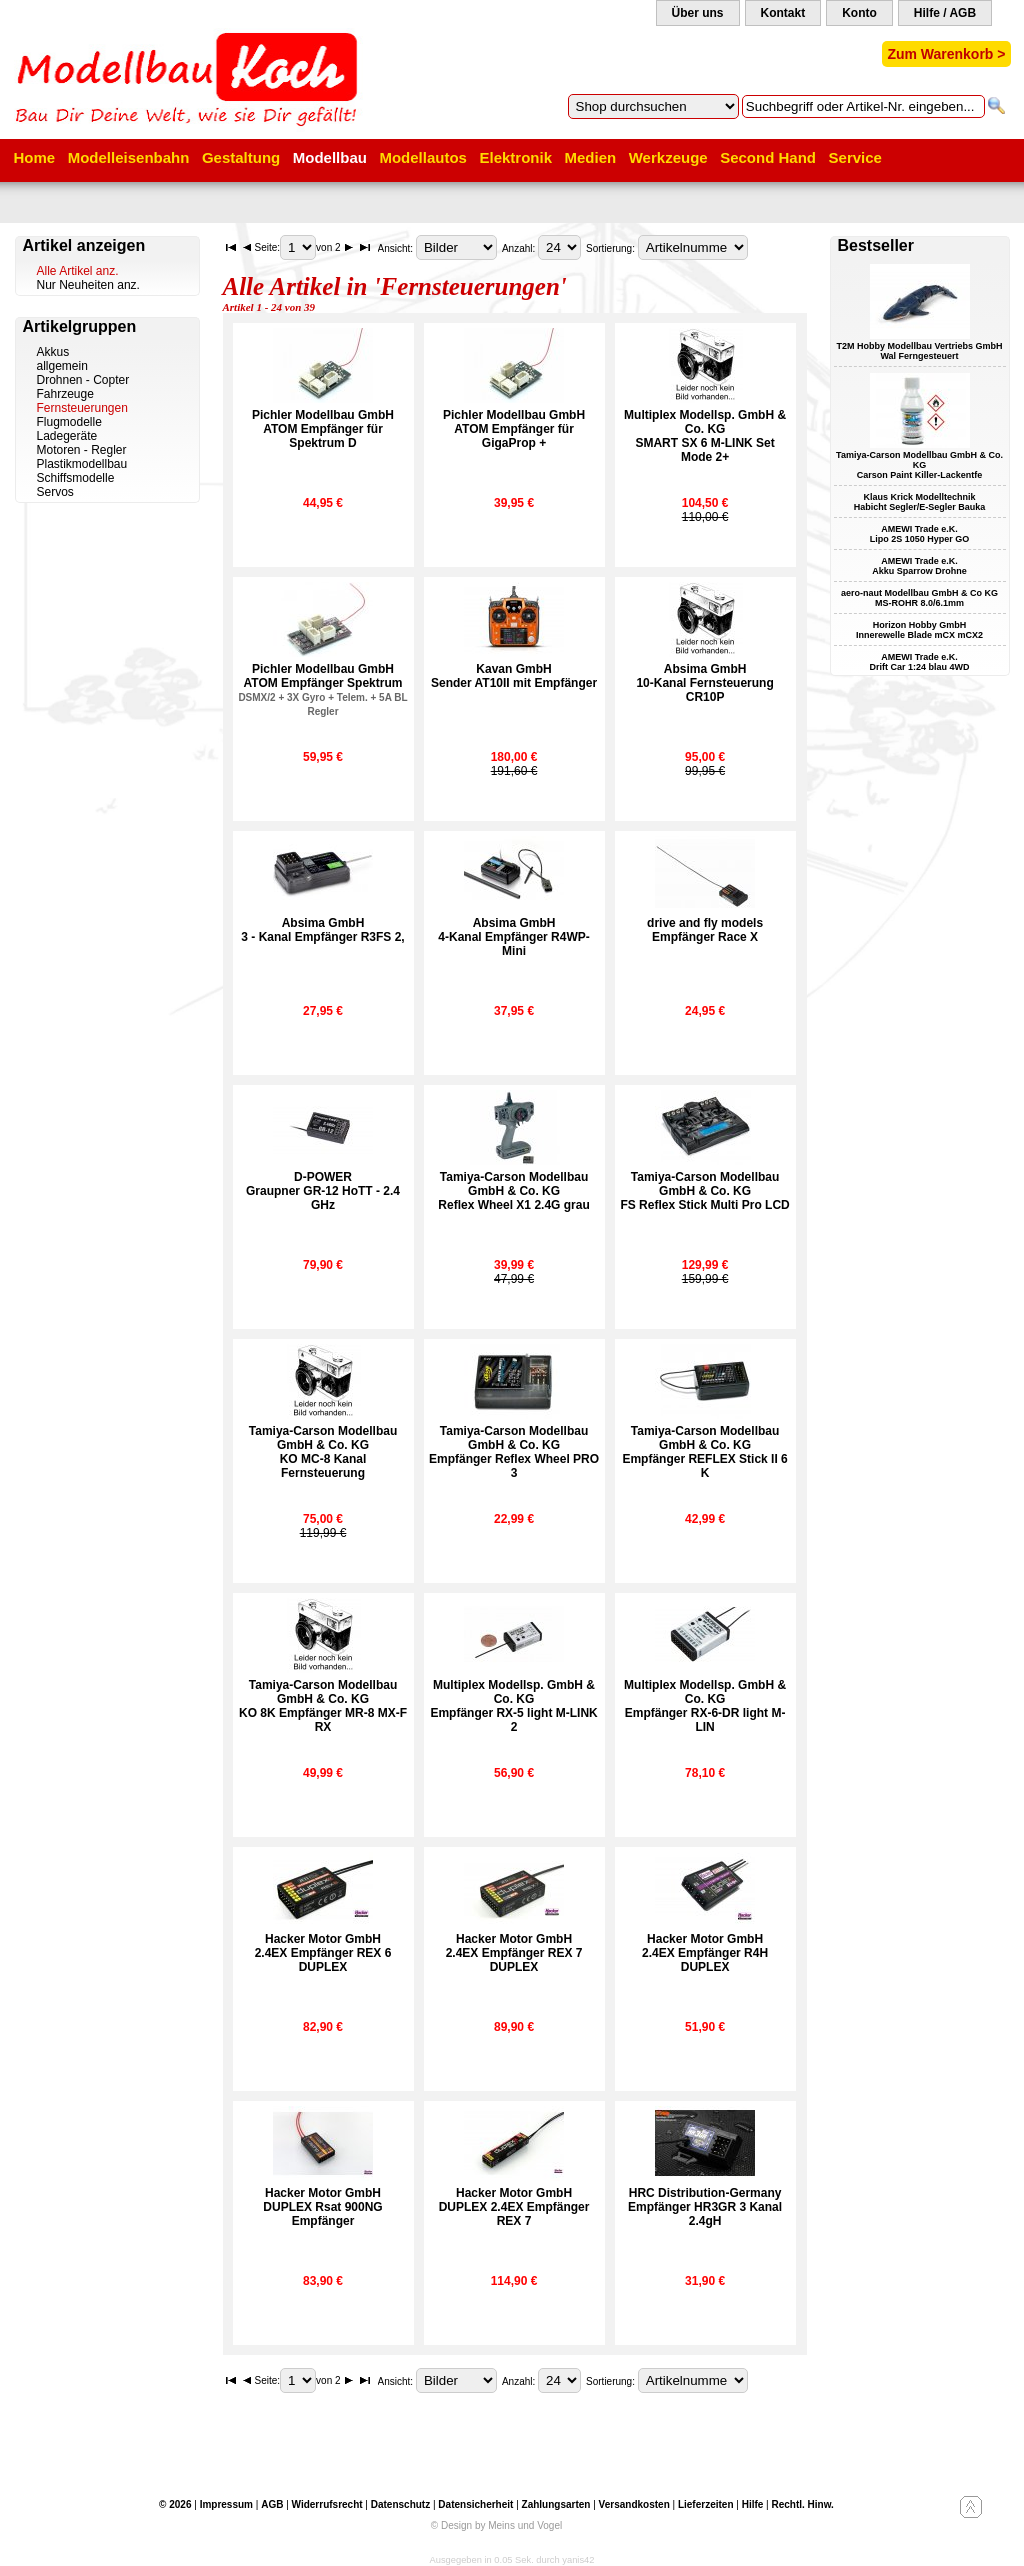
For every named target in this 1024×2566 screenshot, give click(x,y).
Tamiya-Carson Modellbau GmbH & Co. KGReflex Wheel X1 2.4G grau (513, 1191)
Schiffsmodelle (76, 478)
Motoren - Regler (82, 450)
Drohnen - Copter (83, 380)
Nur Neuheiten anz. (88, 285)
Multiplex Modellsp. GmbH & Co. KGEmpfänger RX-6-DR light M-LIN (705, 1706)
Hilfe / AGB (945, 13)
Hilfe (753, 2504)
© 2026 (175, 2504)
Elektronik (515, 157)
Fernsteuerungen (82, 408)
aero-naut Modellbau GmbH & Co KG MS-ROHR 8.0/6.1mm (919, 598)
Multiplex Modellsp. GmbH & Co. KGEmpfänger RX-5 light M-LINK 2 (513, 1706)
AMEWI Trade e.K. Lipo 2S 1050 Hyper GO (920, 534)
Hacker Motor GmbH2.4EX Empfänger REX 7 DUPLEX (514, 1953)
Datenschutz (400, 2504)
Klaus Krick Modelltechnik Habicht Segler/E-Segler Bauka (920, 502)
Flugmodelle (69, 422)
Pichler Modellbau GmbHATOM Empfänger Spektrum (322, 689)
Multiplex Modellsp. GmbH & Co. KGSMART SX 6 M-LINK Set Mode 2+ (705, 436)
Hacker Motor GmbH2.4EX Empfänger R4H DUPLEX (705, 1953)
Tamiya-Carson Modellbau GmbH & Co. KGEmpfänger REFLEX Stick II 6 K (704, 1452)
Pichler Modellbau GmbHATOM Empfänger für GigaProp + (514, 429)
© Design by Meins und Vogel (496, 2525)
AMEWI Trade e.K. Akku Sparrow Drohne (919, 566)
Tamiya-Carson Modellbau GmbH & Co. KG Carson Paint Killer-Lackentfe (919, 465)
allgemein (62, 366)
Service (855, 157)
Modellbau (330, 157)
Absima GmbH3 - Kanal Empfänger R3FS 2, (322, 930)
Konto (859, 13)
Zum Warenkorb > (946, 54)
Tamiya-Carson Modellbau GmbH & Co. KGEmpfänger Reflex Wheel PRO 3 (514, 1452)
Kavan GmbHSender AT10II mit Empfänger (514, 676)
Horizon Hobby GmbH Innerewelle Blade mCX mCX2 (919, 630)
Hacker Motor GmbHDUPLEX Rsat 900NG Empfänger (322, 2207)
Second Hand (768, 157)
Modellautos (423, 157)
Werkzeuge (668, 157)
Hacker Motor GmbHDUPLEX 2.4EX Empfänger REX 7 (514, 2207)
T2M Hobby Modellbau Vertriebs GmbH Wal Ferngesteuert (919, 351)
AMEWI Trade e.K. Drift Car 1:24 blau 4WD (919, 662)
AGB (272, 2504)
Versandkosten (634, 2504)
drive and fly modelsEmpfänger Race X (705, 930)
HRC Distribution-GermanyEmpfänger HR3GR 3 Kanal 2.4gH (705, 2207)
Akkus (53, 352)
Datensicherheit (475, 2504)
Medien (591, 157)
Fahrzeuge (65, 394)
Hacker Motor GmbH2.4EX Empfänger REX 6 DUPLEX (323, 1953)
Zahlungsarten (556, 2504)
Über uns (698, 13)
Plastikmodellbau (82, 464)
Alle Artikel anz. (78, 271)
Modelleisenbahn (129, 157)
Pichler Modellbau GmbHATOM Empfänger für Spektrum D (323, 429)
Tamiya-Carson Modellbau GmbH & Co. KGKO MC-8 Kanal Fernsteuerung (323, 1452)
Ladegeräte (67, 436)
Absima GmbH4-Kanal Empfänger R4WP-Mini (513, 937)
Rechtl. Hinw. (802, 2504)
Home (35, 157)
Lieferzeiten (706, 2504)
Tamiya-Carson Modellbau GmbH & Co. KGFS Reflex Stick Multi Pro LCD (704, 1191)
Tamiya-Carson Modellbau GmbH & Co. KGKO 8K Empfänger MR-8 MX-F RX (323, 1706)
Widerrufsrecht (327, 2504)
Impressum (226, 2504)
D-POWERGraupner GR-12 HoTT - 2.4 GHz (323, 1191)
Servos (55, 492)
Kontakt (783, 13)
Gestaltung (241, 157)
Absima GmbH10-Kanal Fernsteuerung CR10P (704, 683)
